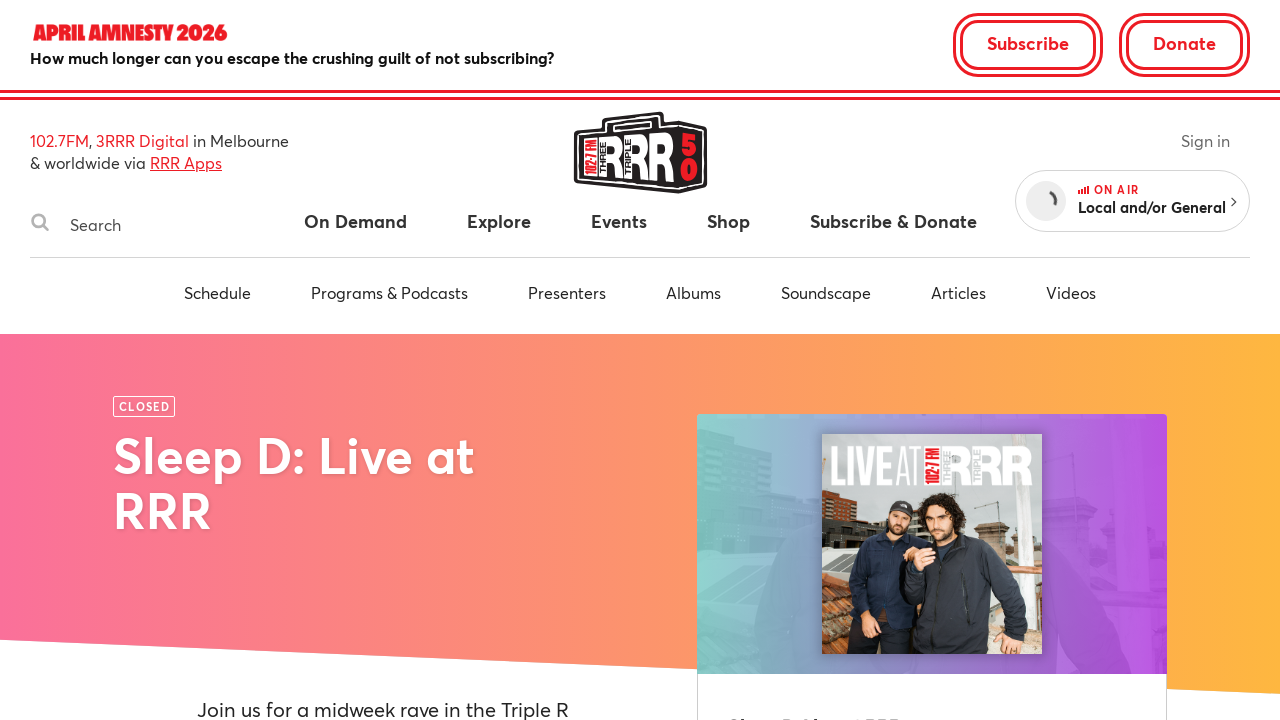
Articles (958, 292)
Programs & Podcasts (389, 292)
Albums (693, 292)
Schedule (217, 292)
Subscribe (1028, 43)
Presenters (567, 292)
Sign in (1205, 140)
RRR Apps (186, 162)
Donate (1184, 43)
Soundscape (826, 292)
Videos (1071, 292)
